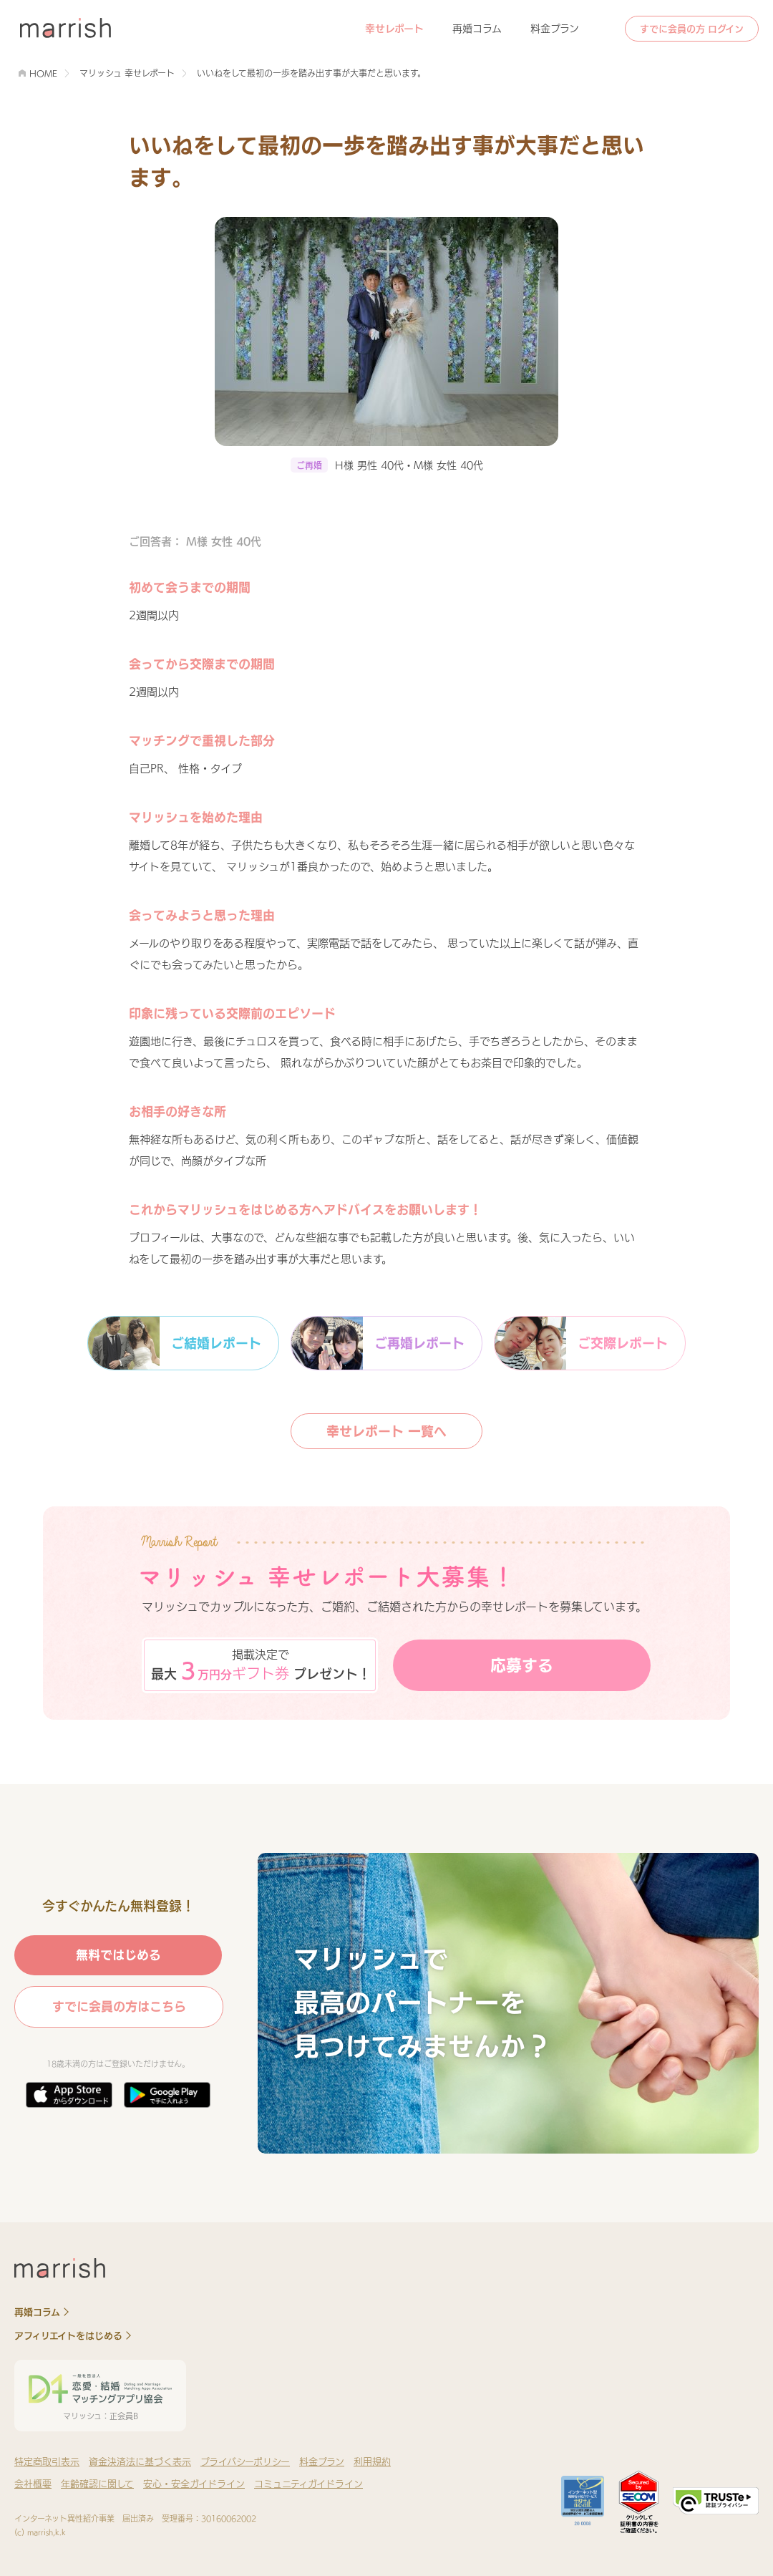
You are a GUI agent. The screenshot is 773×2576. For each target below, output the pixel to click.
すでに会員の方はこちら (119, 2006)
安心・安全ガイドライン (194, 2484)
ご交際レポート (581, 1343)
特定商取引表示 (46, 2461)
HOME (43, 73)
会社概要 (33, 2484)
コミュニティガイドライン (308, 2484)
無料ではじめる (118, 1955)
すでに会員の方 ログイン (692, 29)
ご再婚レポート (378, 1343)
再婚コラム (477, 29)
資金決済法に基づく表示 (140, 2461)
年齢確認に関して (97, 2484)
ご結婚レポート (174, 1343)
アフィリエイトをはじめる (68, 2335)
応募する (521, 1665)
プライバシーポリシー (245, 2461)
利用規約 (372, 2461)
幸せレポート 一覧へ (386, 1431)
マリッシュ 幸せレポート (127, 73)
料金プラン (554, 29)
